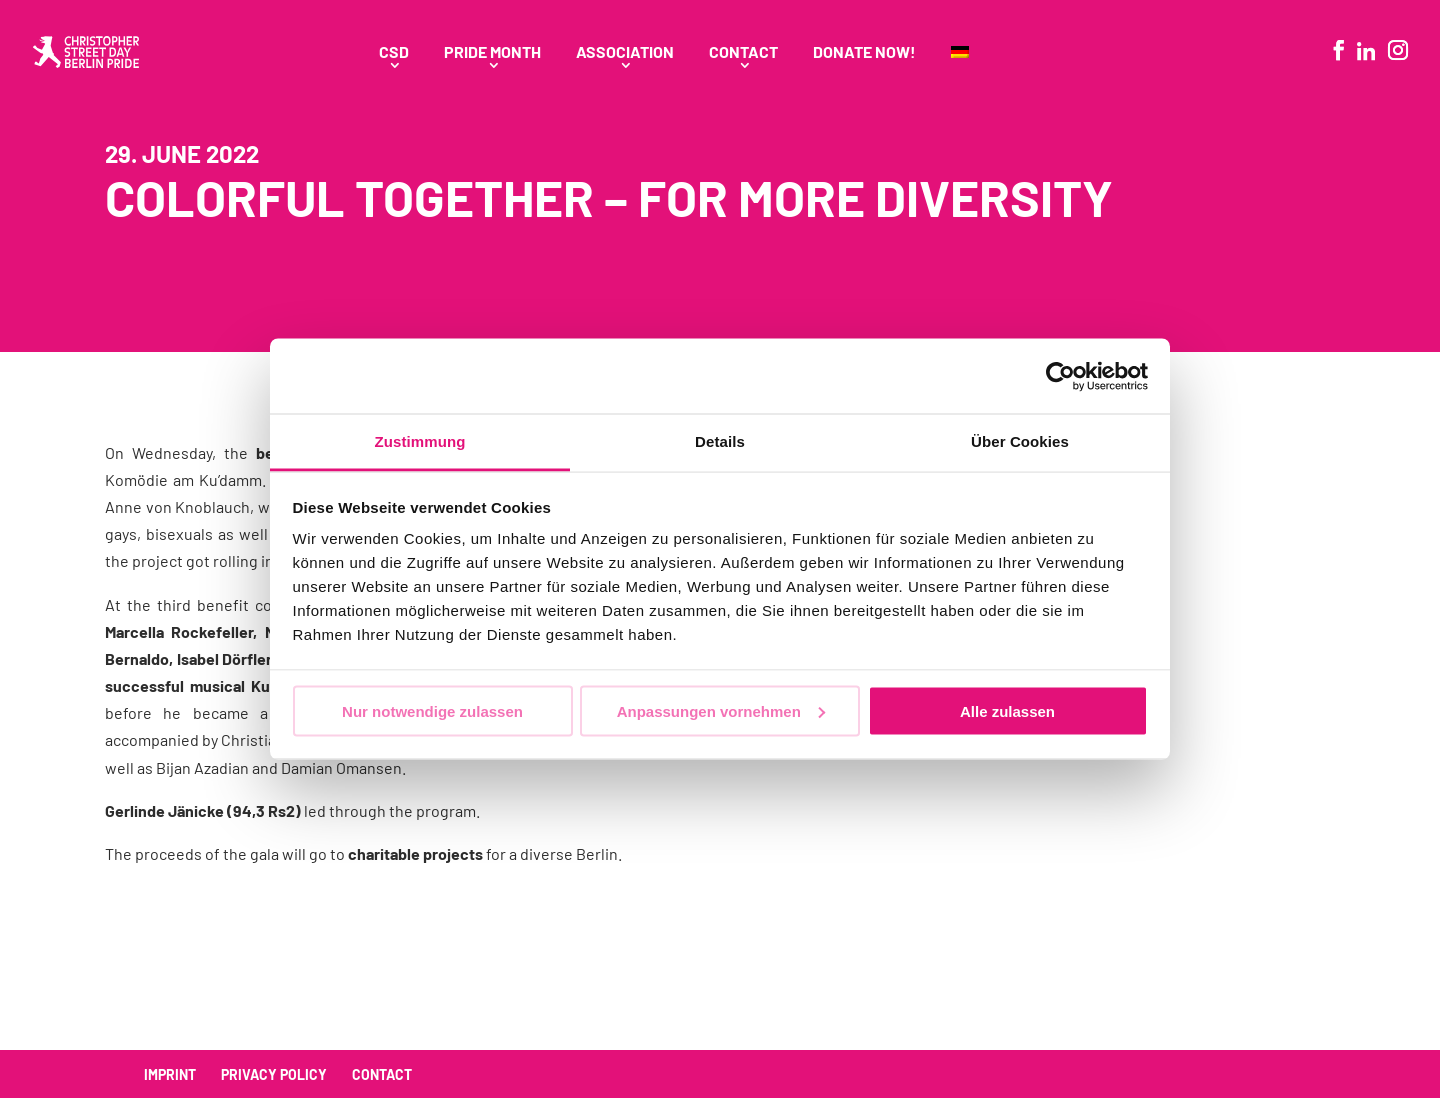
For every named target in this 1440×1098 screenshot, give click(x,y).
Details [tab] (720, 441)
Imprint (170, 1074)
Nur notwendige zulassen (432, 710)
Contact (743, 53)
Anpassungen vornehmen (721, 710)
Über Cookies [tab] (1020, 441)
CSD (394, 53)
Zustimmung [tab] (420, 441)
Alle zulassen (1007, 710)
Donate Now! (864, 53)
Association (625, 53)
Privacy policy (274, 1074)
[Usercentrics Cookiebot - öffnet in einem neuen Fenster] (1060, 376)
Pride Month (492, 53)
